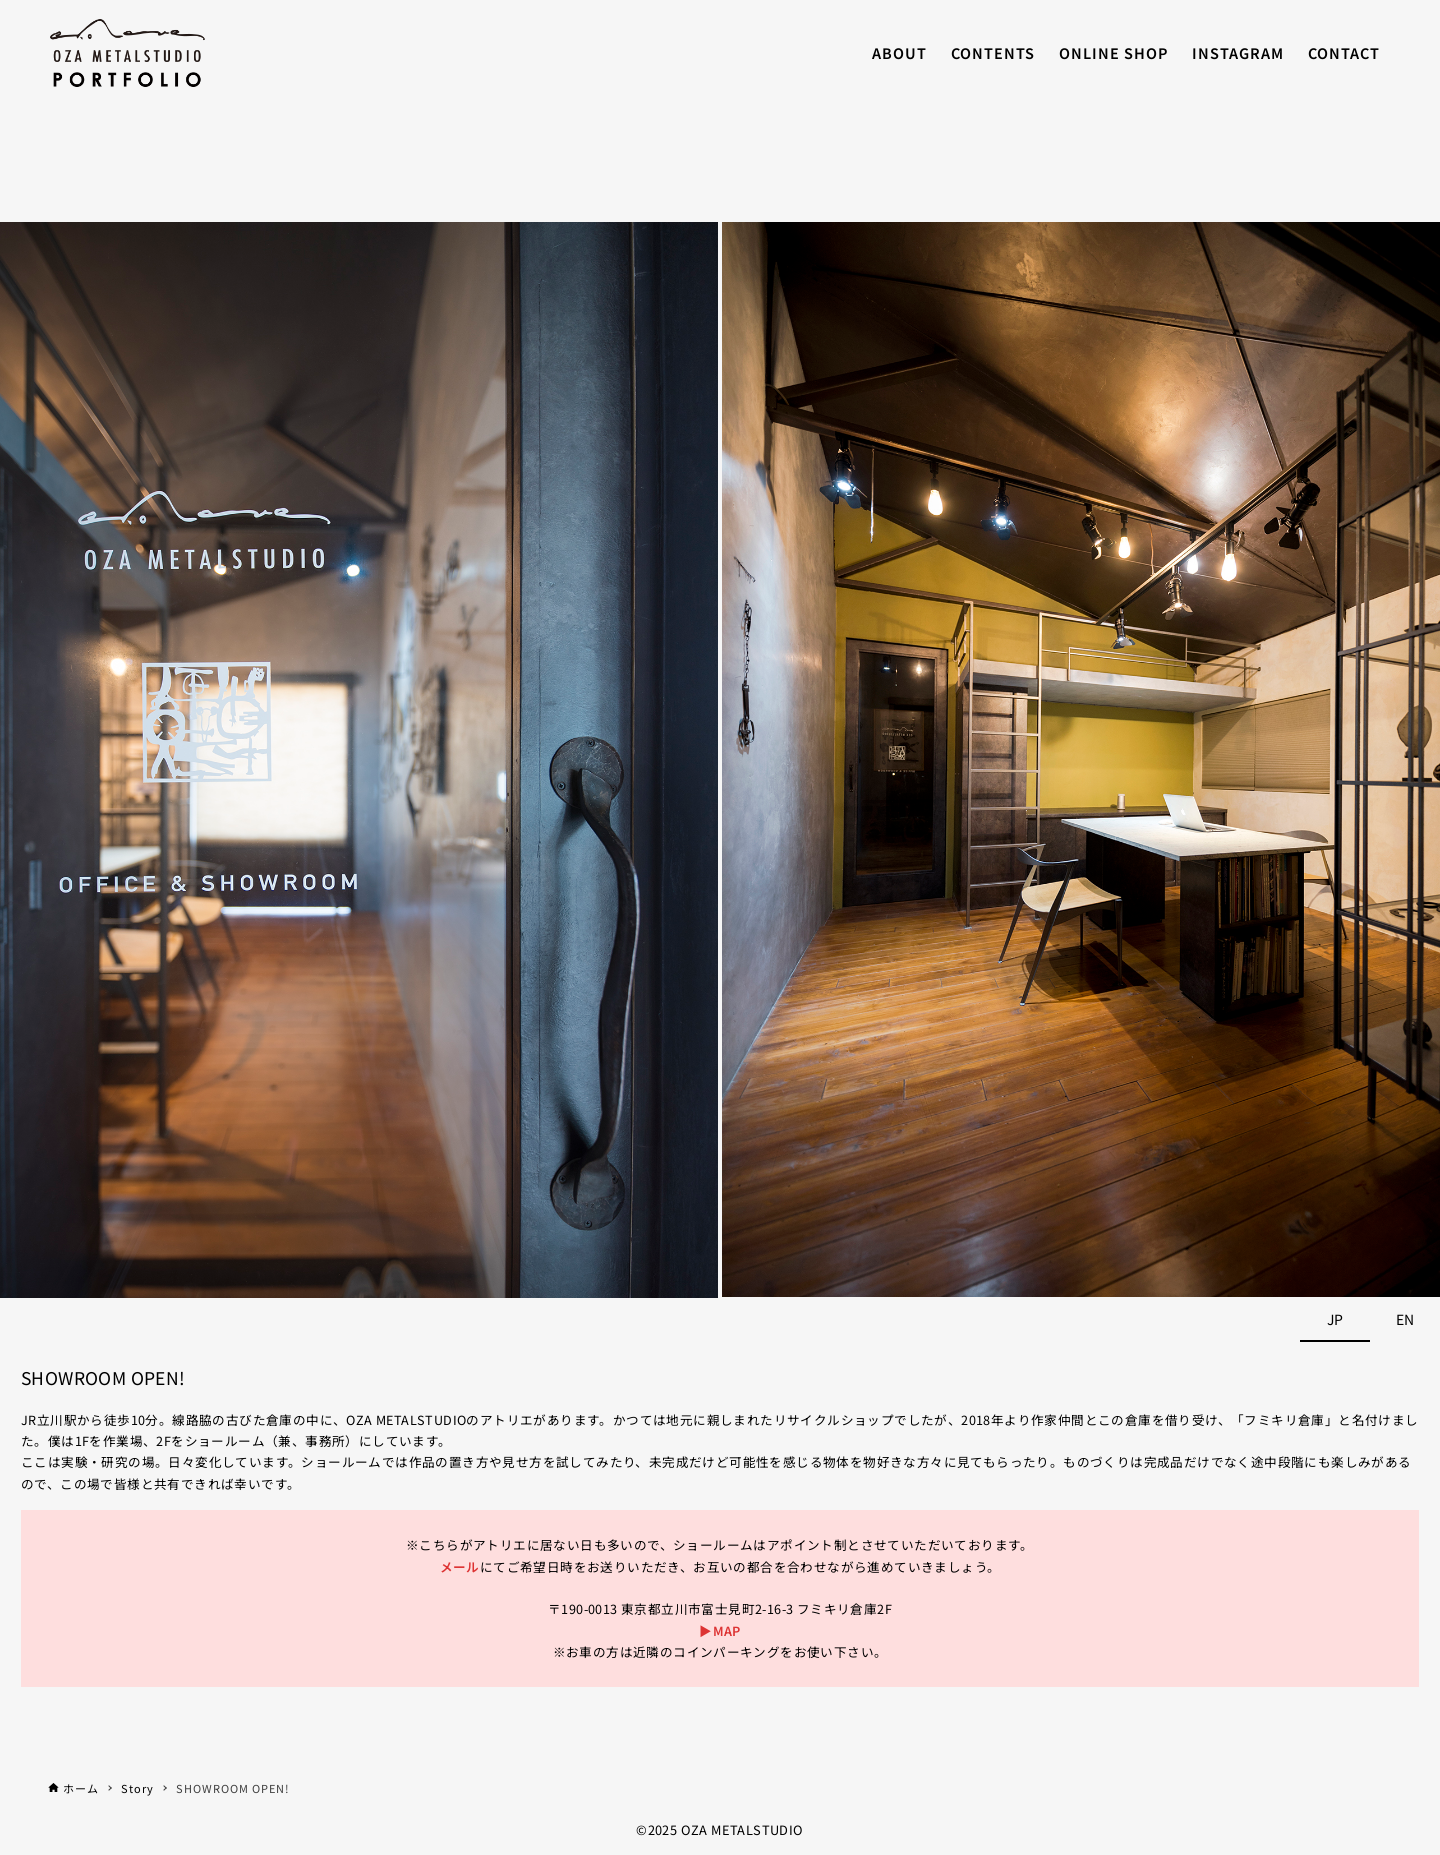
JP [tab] (1335, 1319)
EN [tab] (1405, 1319)
